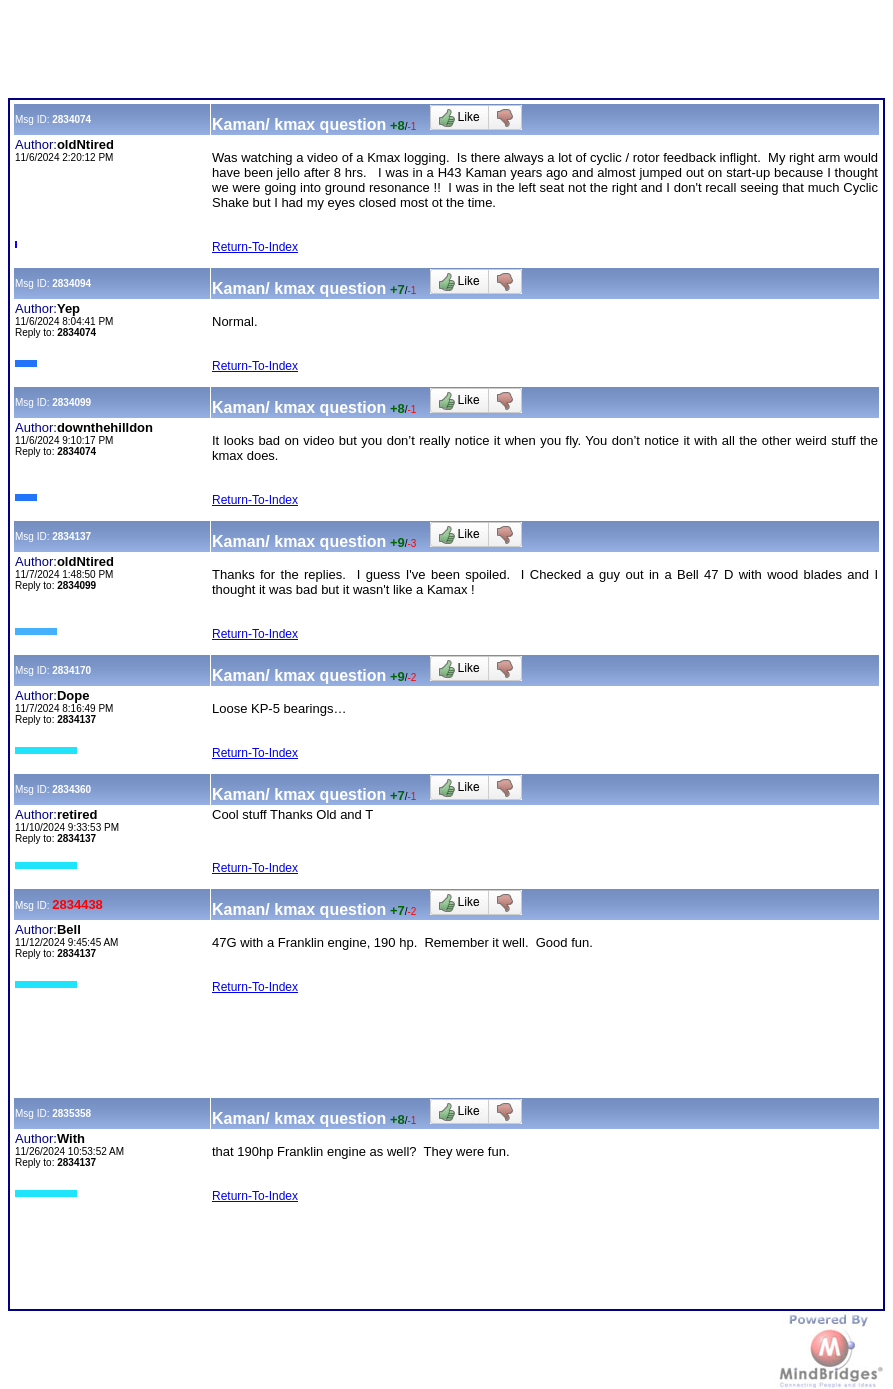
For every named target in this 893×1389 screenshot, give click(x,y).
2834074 (71, 119)
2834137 (71, 536)
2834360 (71, 789)
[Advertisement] (372, 53)
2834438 (77, 904)
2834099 (71, 402)
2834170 (71, 670)
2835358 (71, 1113)
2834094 (71, 283)
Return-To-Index (255, 247)
